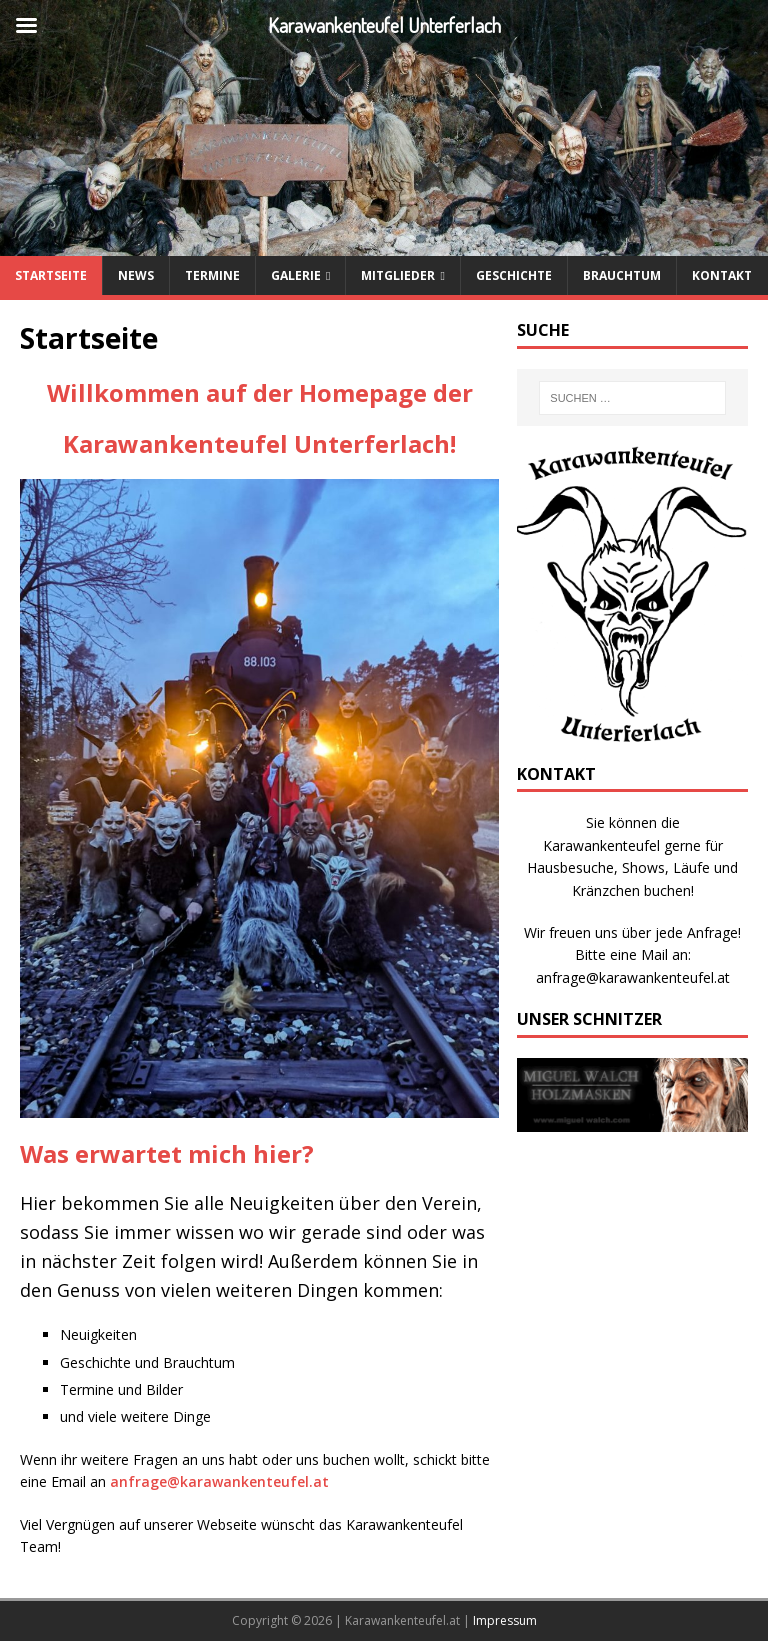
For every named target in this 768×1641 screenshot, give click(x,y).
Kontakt (722, 275)
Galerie (296, 275)
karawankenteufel (244, 1481)
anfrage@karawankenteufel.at (633, 977)
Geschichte (514, 275)
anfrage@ (145, 1481)
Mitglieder (398, 275)
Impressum (505, 1620)
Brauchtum (622, 275)
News (136, 275)
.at (319, 1481)
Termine (212, 275)
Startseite (51, 275)
